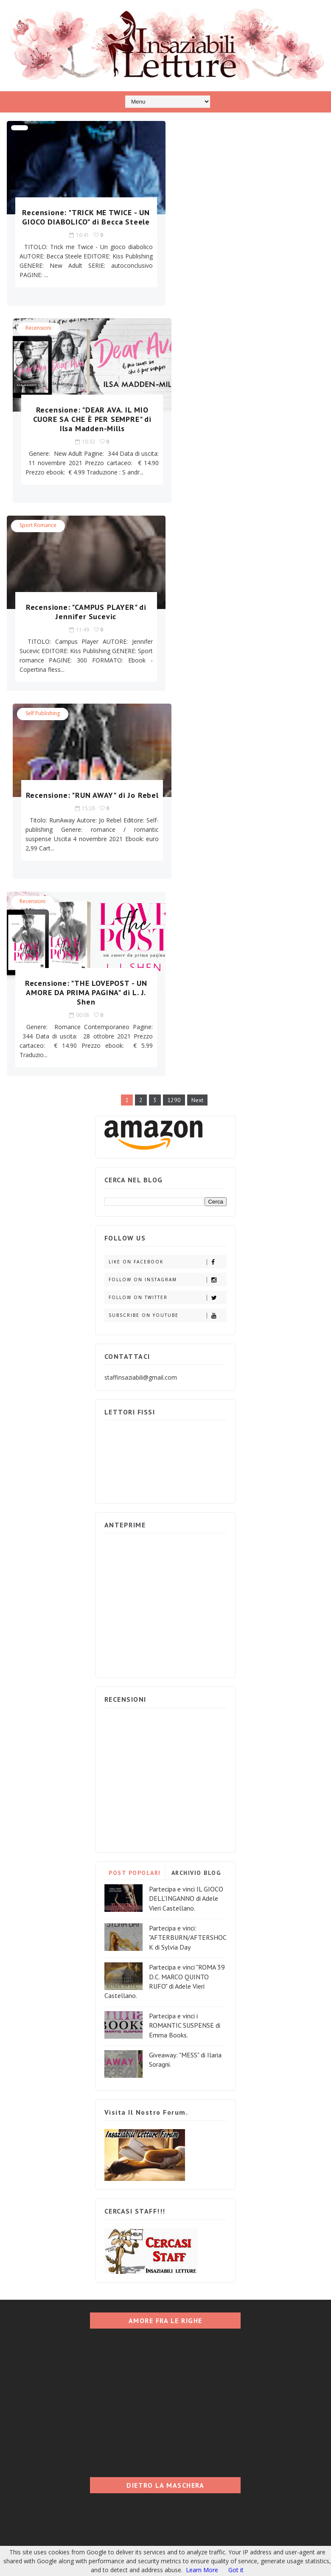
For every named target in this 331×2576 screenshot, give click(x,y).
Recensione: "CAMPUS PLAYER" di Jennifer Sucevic (82, 414)
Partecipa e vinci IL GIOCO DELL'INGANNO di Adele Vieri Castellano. (186, 1513)
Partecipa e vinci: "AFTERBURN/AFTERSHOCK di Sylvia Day (188, 1552)
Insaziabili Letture (58, 2445)
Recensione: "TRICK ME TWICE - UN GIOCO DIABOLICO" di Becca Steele (82, 222)
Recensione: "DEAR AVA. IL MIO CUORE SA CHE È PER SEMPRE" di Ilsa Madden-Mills (248, 222)
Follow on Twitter (167, 912)
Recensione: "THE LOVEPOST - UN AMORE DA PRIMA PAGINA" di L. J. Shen (83, 607)
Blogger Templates (147, 2445)
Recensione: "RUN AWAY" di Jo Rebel (248, 414)
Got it (236, 2570)
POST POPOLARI (135, 1487)
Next (197, 714)
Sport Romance (38, 327)
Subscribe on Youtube (167, 930)
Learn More (202, 2570)
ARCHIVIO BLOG (196, 1487)
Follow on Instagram (167, 894)
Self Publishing (202, 327)
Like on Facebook (167, 876)
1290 (174, 714)
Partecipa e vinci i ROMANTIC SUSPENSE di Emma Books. (184, 1640)
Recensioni (197, 130)
